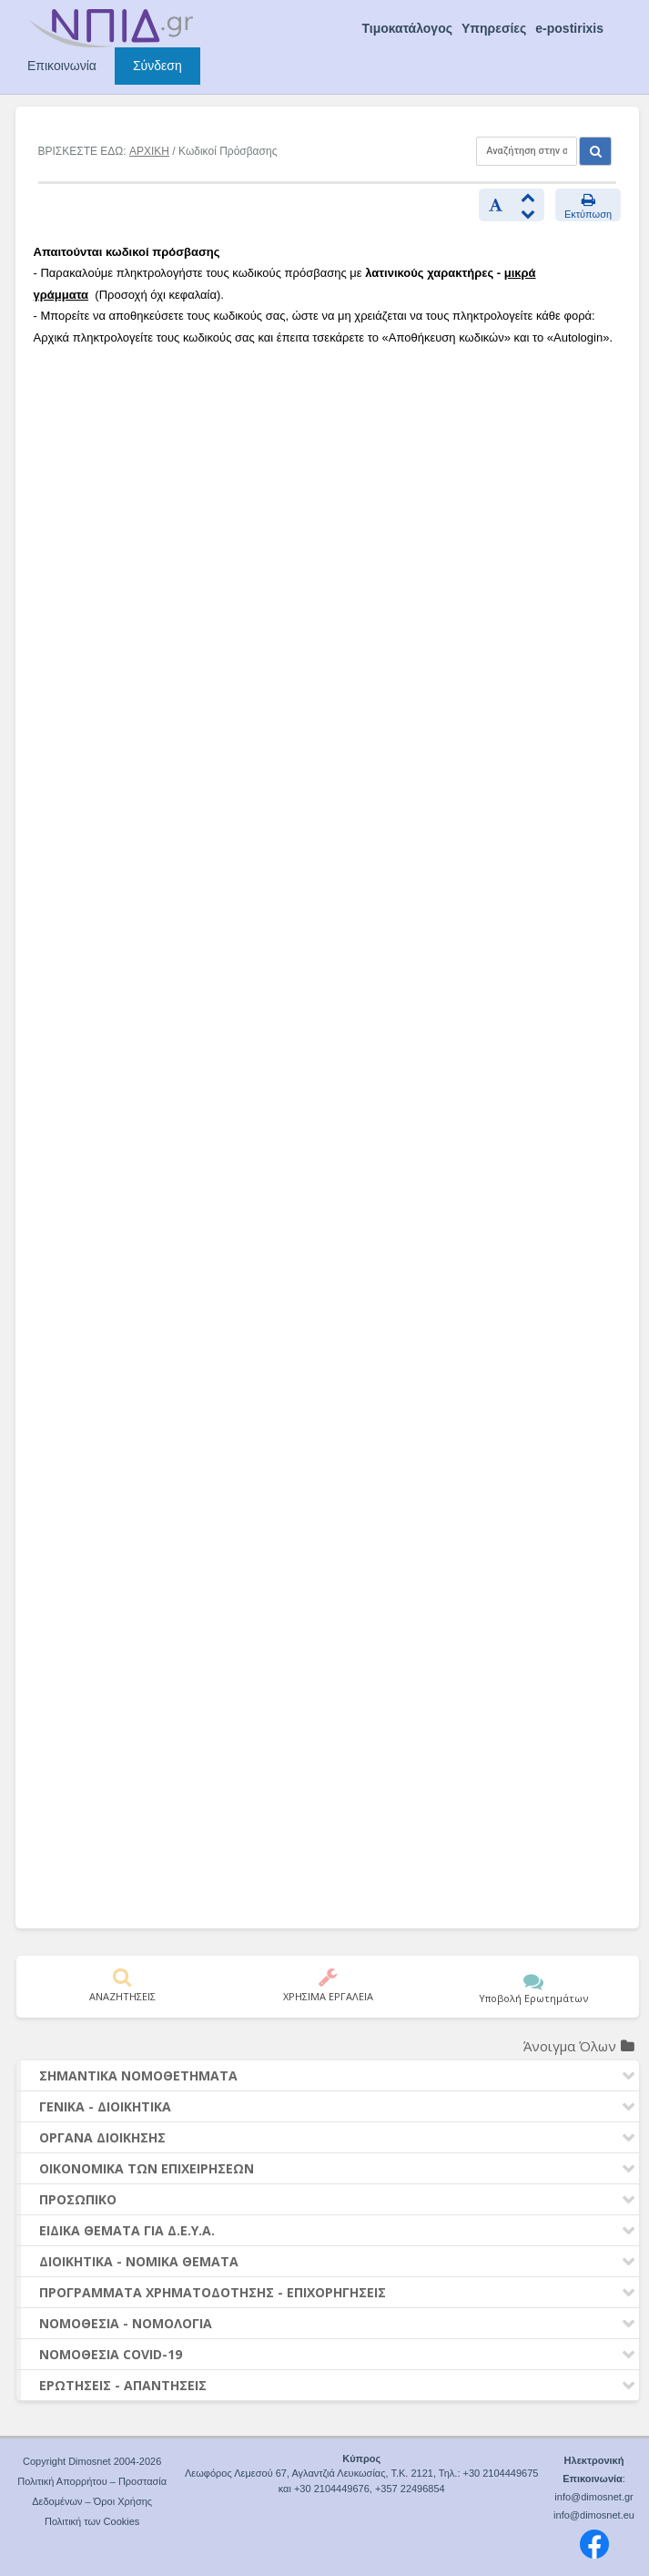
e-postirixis (569, 28)
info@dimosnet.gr (593, 2496)
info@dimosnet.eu (593, 2515)
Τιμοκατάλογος (406, 28)
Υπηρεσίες (493, 28)
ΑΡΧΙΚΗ (149, 151)
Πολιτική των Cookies (92, 2521)
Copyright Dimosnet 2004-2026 (92, 2461)
